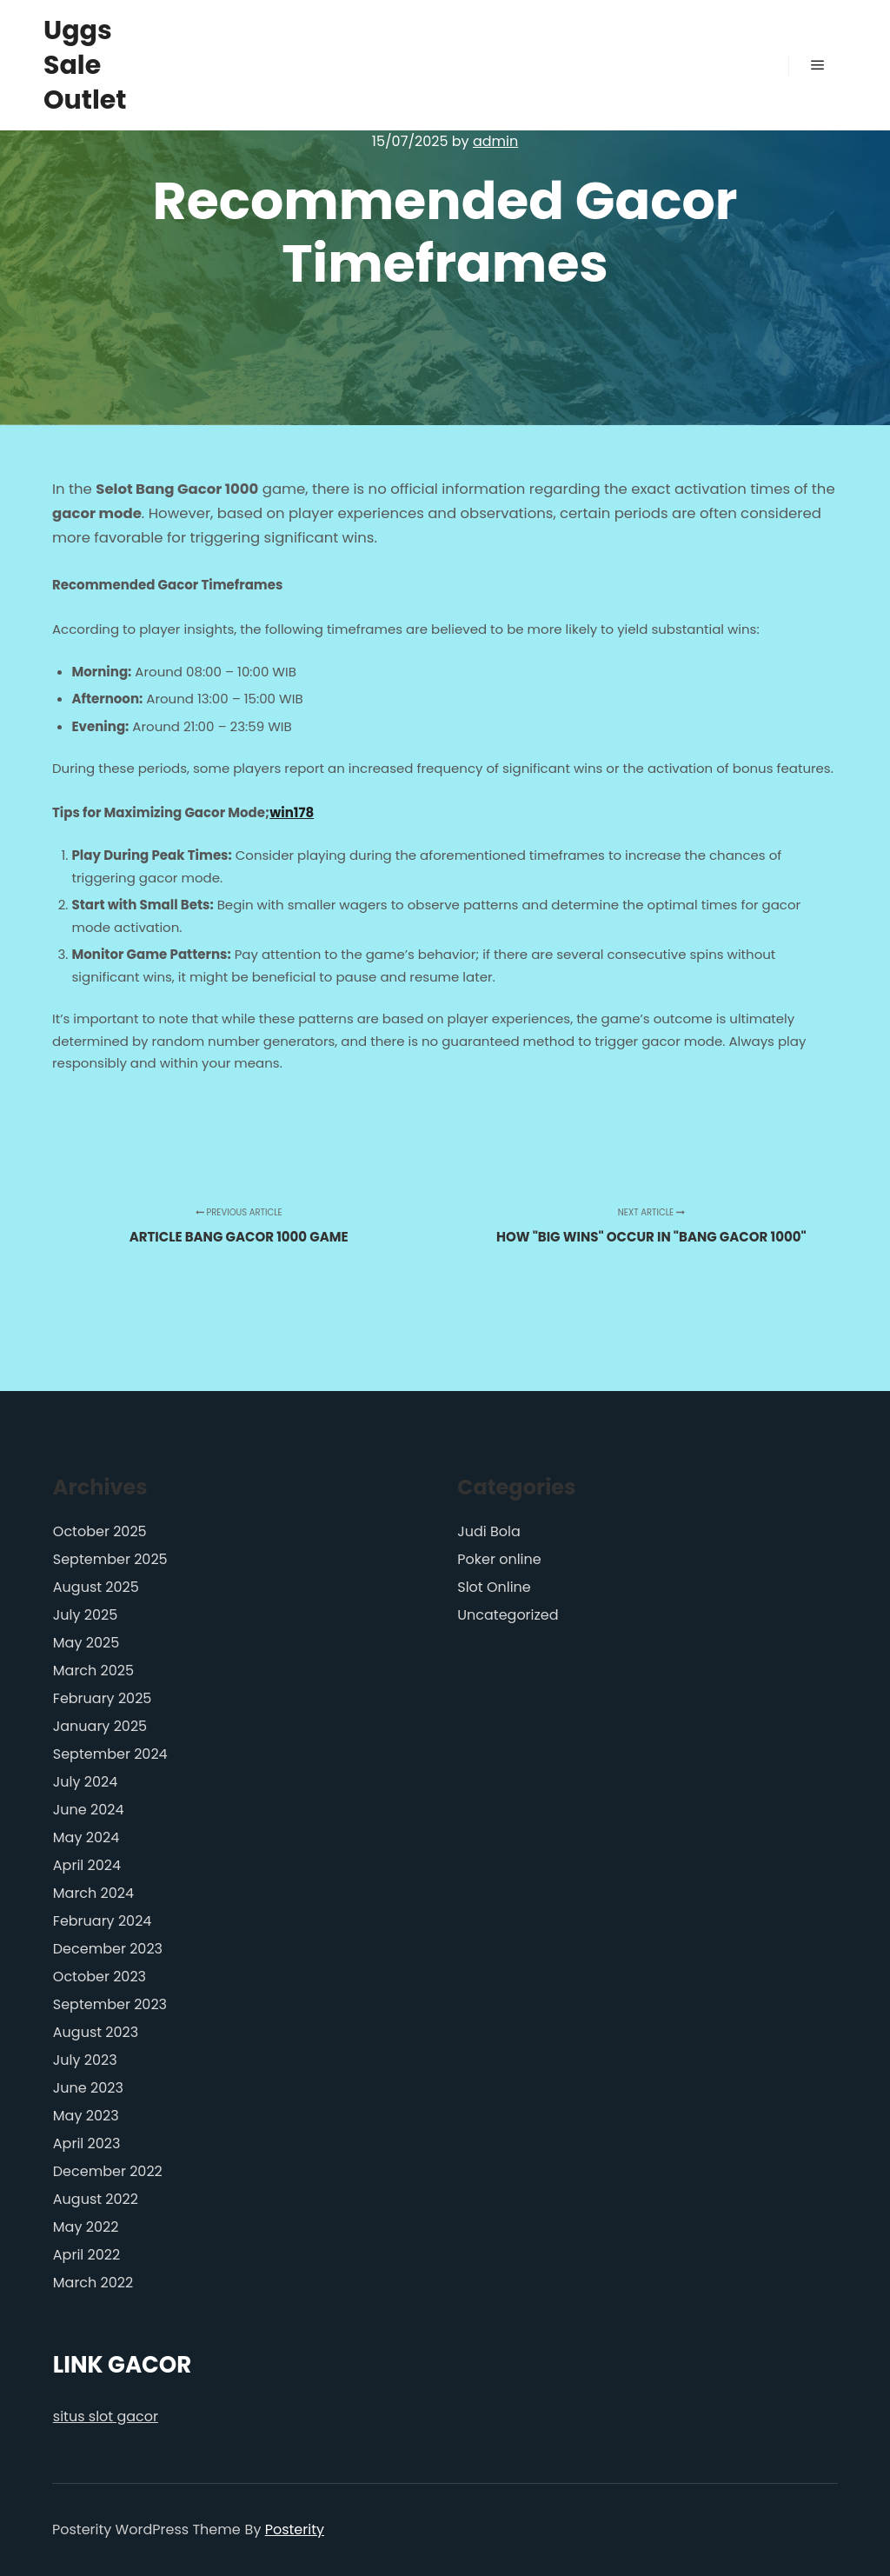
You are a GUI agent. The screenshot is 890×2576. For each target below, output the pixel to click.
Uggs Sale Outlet (85, 65)
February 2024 (102, 1921)
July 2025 (85, 1615)
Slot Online (494, 1587)
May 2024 (86, 1837)
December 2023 (108, 1949)
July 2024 (85, 1782)
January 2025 (100, 1726)
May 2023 (86, 2116)
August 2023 (95, 2032)
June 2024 (88, 1810)
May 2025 (86, 1643)
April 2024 (87, 1865)
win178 (291, 812)
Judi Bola (489, 1531)
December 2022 (108, 2171)
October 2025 (100, 1531)
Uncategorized (507, 1615)
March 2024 (93, 1893)
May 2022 (86, 2227)
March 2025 (93, 1671)
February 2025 (102, 1698)
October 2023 (99, 1977)
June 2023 (88, 2088)
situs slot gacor (105, 2416)
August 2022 (95, 2199)
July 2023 (85, 2060)
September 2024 (110, 1754)
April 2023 (87, 2143)
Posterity (294, 2529)
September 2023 (110, 2004)
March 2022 (93, 2283)
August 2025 (96, 1587)
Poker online (499, 1559)
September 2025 (110, 1559)
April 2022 (86, 2255)
